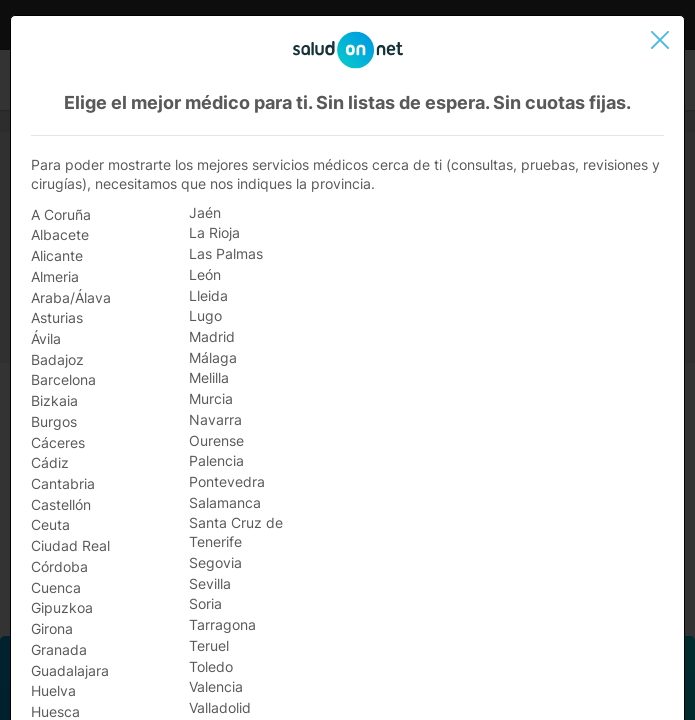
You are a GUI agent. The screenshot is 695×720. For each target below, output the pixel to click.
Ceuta (50, 524)
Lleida (208, 295)
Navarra (215, 419)
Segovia (215, 562)
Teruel (209, 645)
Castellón (61, 504)
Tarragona (222, 624)
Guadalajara (70, 670)
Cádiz (50, 462)
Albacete (60, 234)
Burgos (54, 421)
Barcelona (63, 379)
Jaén (205, 212)
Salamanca (225, 502)
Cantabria (63, 483)
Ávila (46, 338)
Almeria (55, 276)
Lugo (205, 315)
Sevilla (210, 583)
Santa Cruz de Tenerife (236, 532)
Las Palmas (226, 253)
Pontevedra (227, 481)
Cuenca (56, 587)
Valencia (216, 686)
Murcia (211, 398)
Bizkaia (54, 400)
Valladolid (220, 707)
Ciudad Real (70, 545)
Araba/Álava (71, 297)
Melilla (209, 377)
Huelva (53, 690)
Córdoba (59, 566)
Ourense (216, 440)
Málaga (213, 357)
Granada (59, 649)
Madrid (212, 336)
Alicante (57, 255)
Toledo (211, 666)
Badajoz (57, 359)
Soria (205, 603)
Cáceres (58, 442)
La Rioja (214, 232)
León (205, 274)
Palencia (216, 460)
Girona (52, 628)
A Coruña (61, 214)
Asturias (57, 317)
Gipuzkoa (62, 607)
